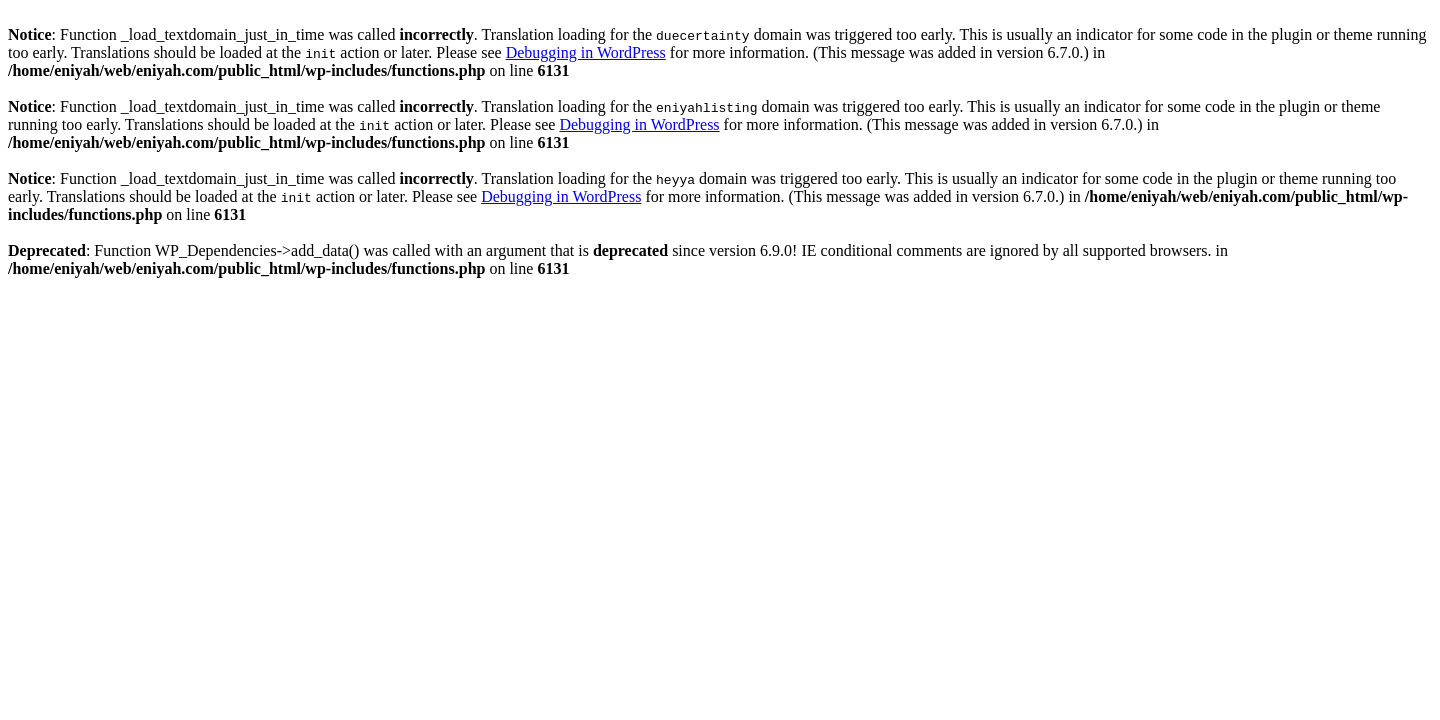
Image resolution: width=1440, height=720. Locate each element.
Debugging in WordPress (586, 52)
